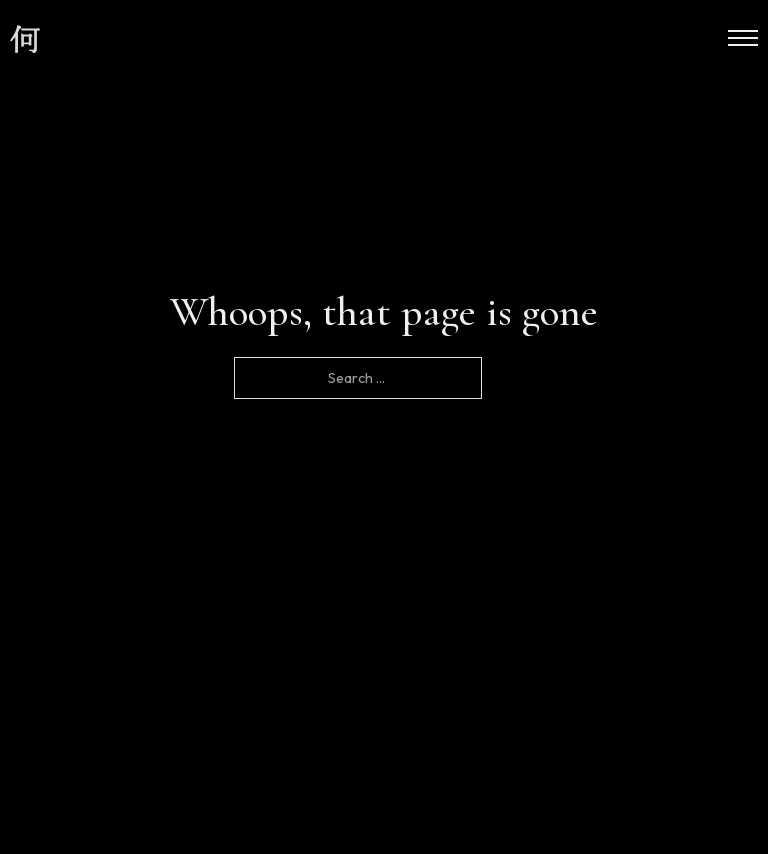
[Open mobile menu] (743, 38)
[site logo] (25, 40)
